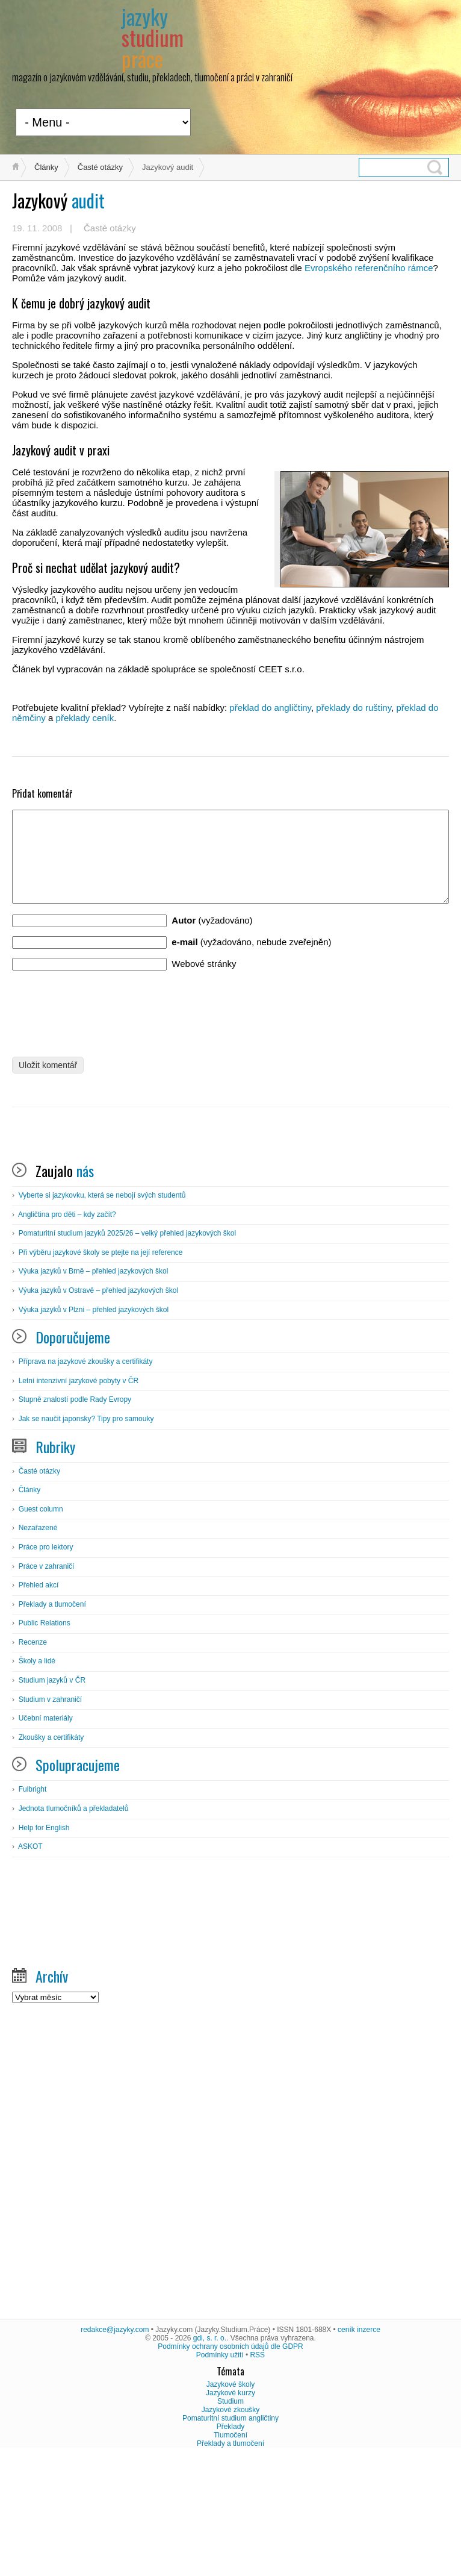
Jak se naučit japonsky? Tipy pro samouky (86, 1537)
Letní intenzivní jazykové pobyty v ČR (78, 1499)
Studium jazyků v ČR (52, 1798)
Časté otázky (100, 167)
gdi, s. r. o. (209, 2456)
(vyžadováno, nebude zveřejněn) (251, 960)
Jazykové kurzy (230, 2511)
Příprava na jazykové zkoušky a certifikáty (86, 1479)
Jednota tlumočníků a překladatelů (74, 1926)
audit (58, 200)
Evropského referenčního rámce (369, 268)
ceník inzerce (359, 2447)
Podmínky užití (220, 2473)
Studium (230, 2519)
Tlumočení (230, 2553)
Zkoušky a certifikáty (51, 1855)
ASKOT (30, 1964)
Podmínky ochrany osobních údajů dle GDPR (230, 2464)
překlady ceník (85, 718)
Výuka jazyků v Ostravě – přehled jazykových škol (98, 1408)
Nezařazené (38, 1646)
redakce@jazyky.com (115, 2447)
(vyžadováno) (212, 938)
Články (46, 167)
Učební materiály (46, 1836)
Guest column (41, 1627)
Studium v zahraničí (50, 1817)
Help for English (44, 1946)
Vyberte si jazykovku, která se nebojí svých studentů (102, 1313)
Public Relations (44, 1741)
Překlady (231, 2544)
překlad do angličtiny (270, 707)
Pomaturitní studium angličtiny (230, 2536)
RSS (257, 2473)
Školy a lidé (37, 1779)
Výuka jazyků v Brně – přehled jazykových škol (94, 1389)
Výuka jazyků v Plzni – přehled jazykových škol (94, 1428)
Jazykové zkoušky (231, 2528)
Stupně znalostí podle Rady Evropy (75, 1517)
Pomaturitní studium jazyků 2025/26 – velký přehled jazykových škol (128, 1351)
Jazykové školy (230, 2502)
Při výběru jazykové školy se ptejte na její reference (101, 1370)
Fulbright (33, 1907)
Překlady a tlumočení (52, 1722)
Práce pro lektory (46, 1665)
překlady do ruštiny (353, 707)
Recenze (33, 1760)
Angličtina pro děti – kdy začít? (67, 1332)
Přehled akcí (39, 1703)
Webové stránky (204, 982)
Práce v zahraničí (47, 1684)
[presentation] (103, 1027)
